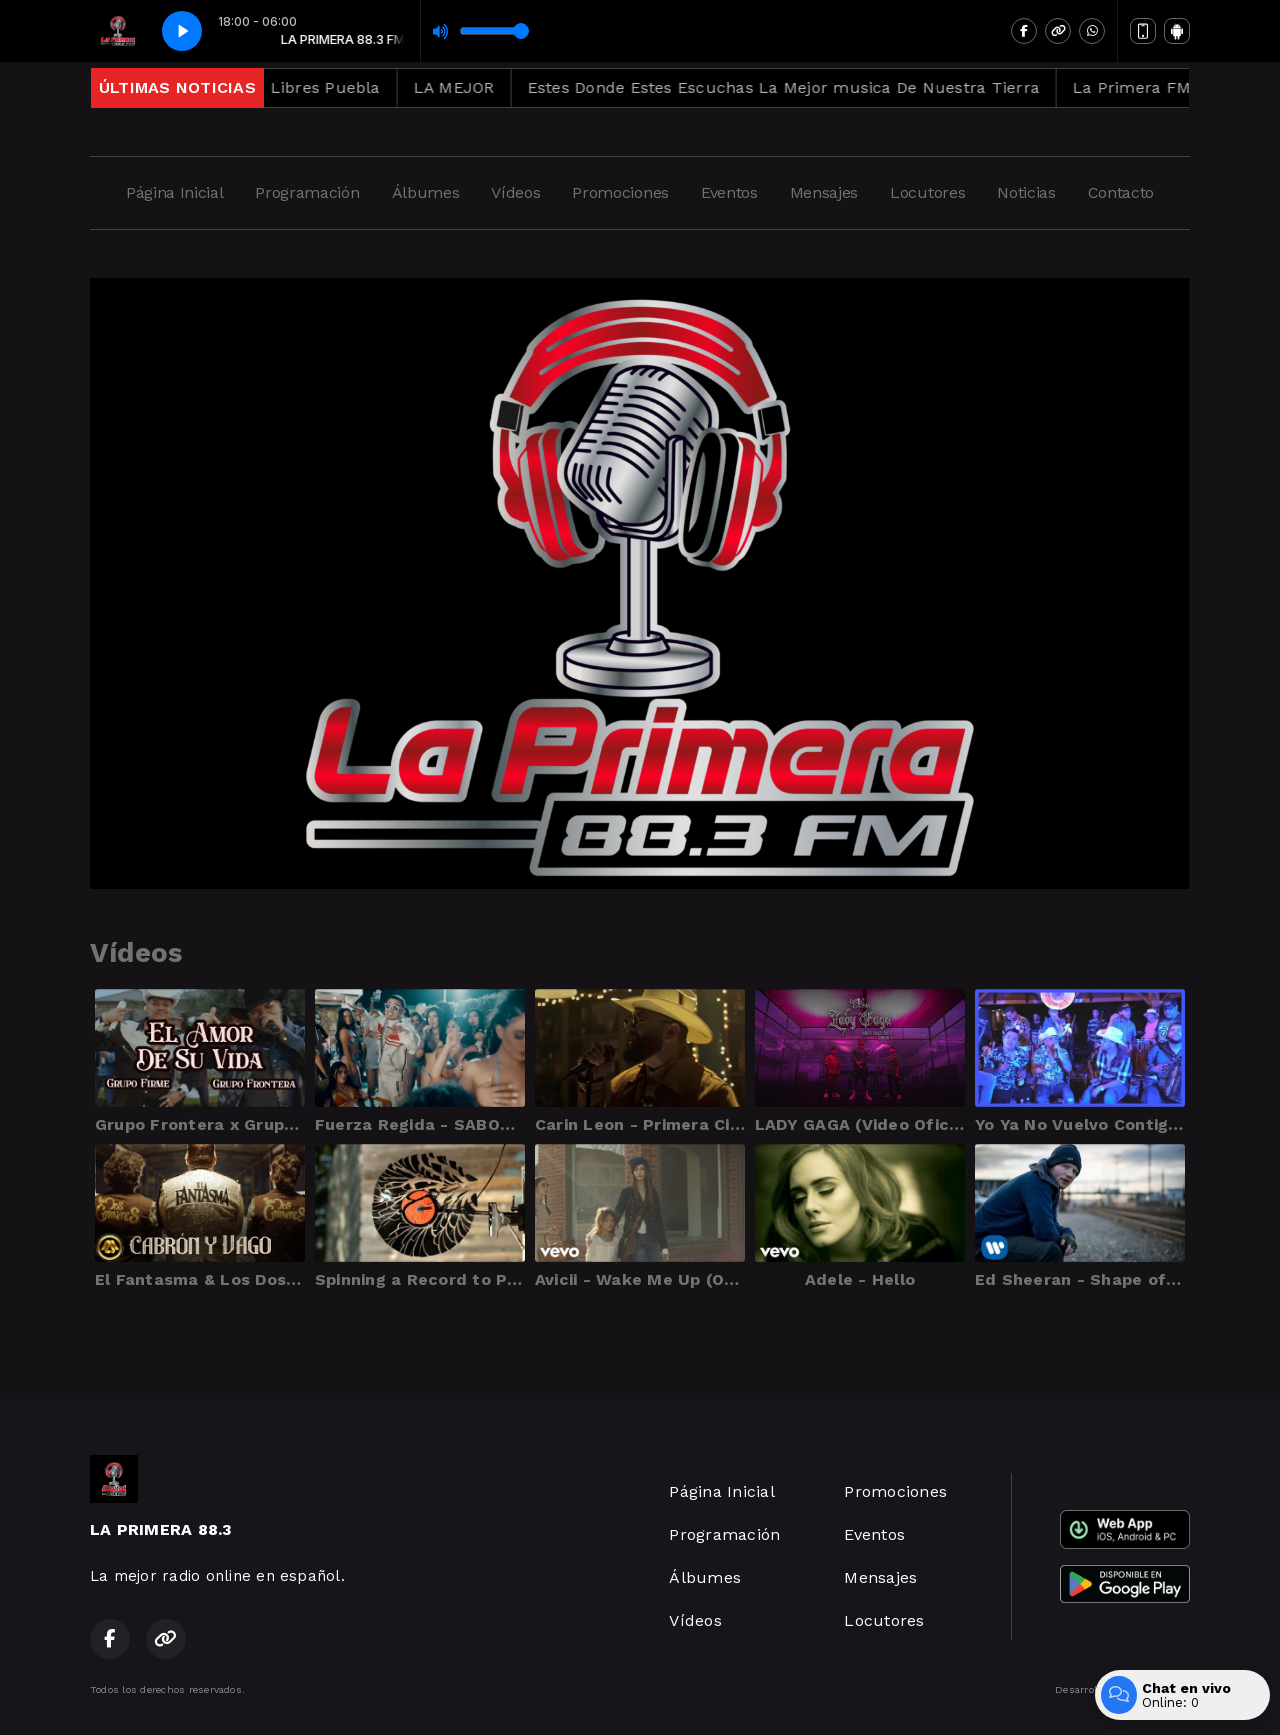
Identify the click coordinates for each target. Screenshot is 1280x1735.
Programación (307, 192)
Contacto (1121, 192)
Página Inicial (175, 192)
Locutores (927, 192)
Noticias (1026, 192)
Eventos (729, 192)
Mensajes (824, 192)
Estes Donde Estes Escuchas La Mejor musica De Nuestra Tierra (809, 87)
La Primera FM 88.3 (1176, 87)
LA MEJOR (479, 87)
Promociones (620, 192)
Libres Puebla (351, 87)
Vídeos (515, 192)
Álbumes (426, 192)
